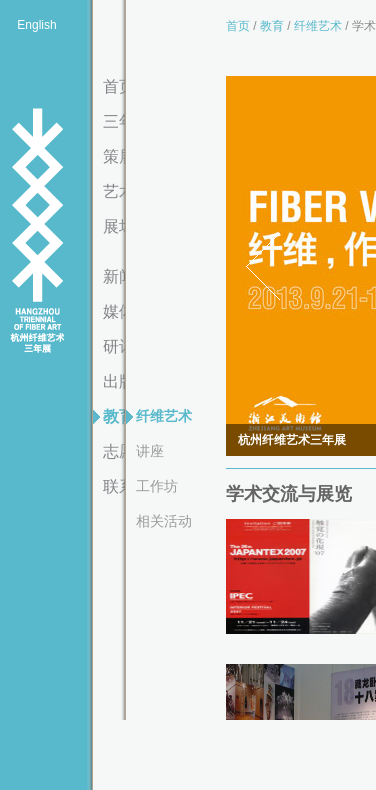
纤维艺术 (164, 416)
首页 (238, 26)
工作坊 (157, 486)
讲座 (150, 451)
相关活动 (164, 521)
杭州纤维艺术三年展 (37, 232)
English (36, 25)
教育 (272, 26)
